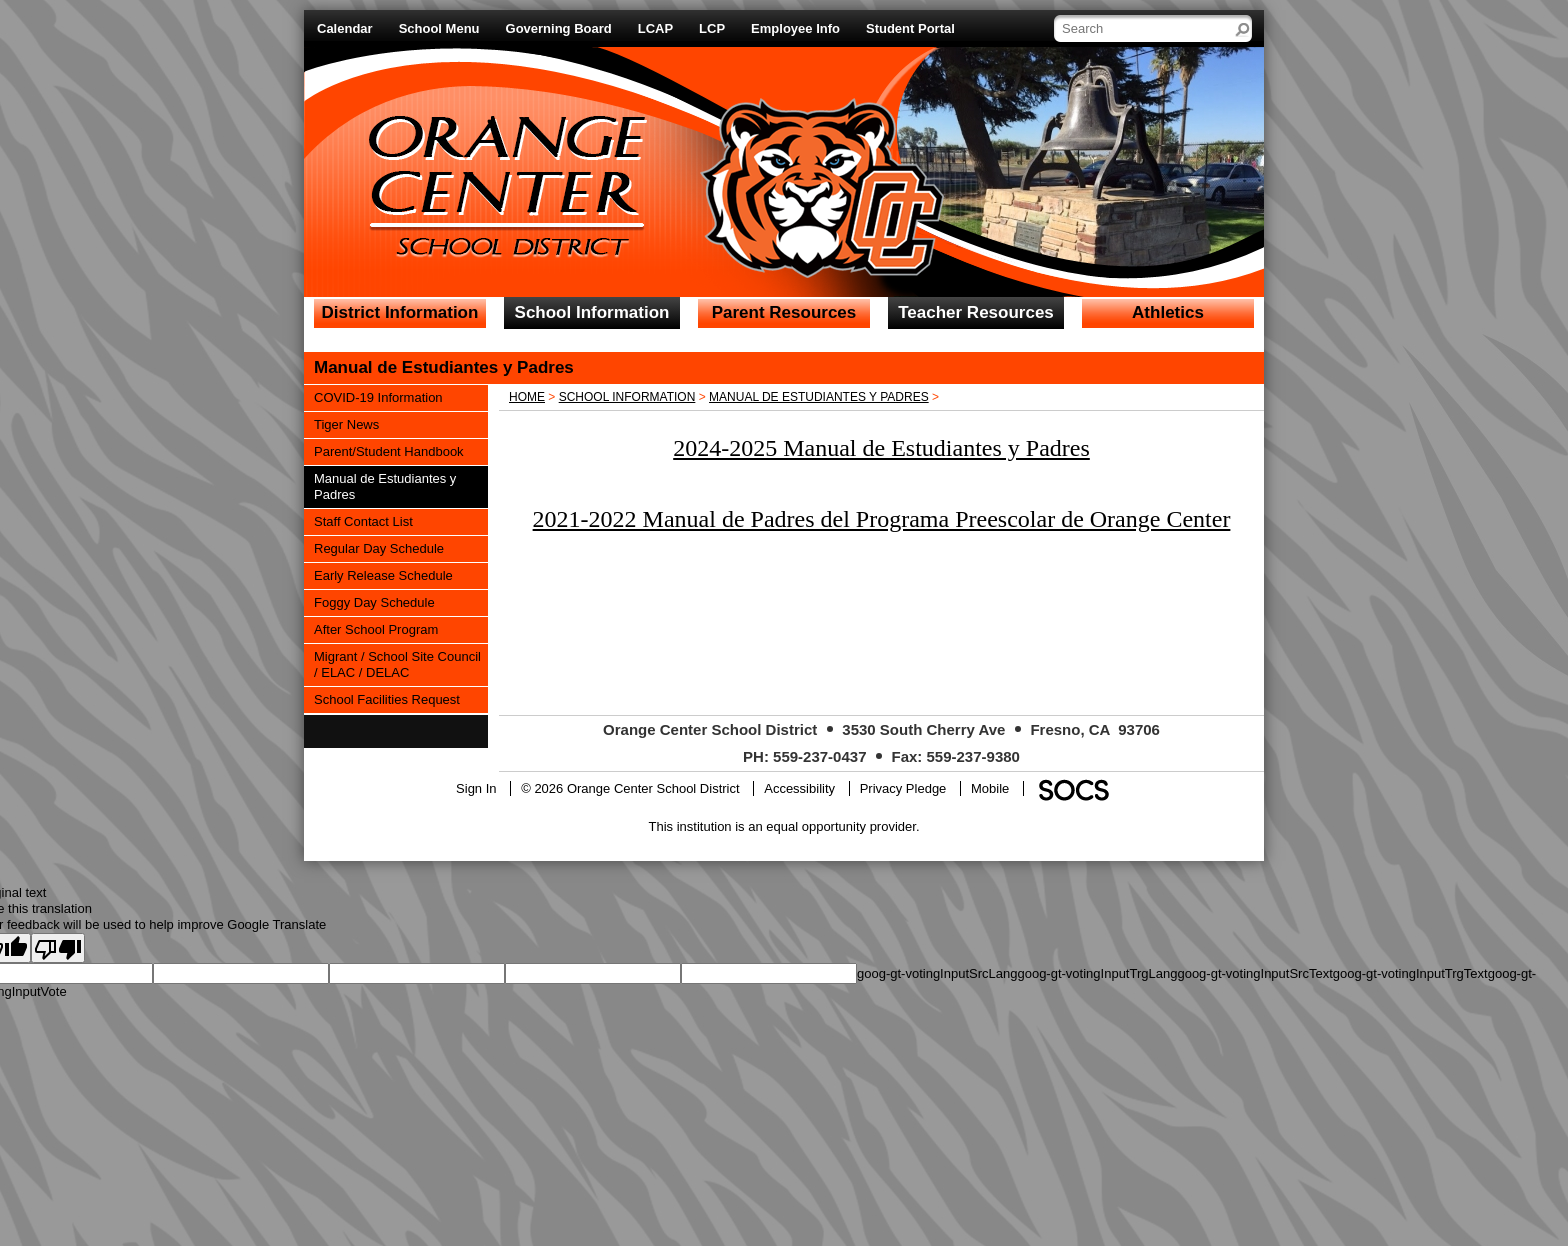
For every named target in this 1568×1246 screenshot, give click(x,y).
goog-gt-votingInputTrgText (1410, 973)
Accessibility (799, 788)
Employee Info (795, 28)
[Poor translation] (58, 948)
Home (527, 397)
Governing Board (559, 28)
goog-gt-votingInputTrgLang (1097, 973)
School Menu (439, 28)
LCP (712, 28)
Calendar (345, 28)
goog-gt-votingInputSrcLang (937, 973)
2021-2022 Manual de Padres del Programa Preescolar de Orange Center (882, 519)
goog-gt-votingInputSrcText (1254, 973)
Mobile (990, 788)
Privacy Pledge (903, 788)
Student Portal (910, 28)
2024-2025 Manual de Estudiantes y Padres (881, 448)
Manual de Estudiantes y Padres (819, 397)
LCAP (655, 28)
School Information (627, 397)
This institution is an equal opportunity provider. (784, 826)
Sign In (476, 788)
